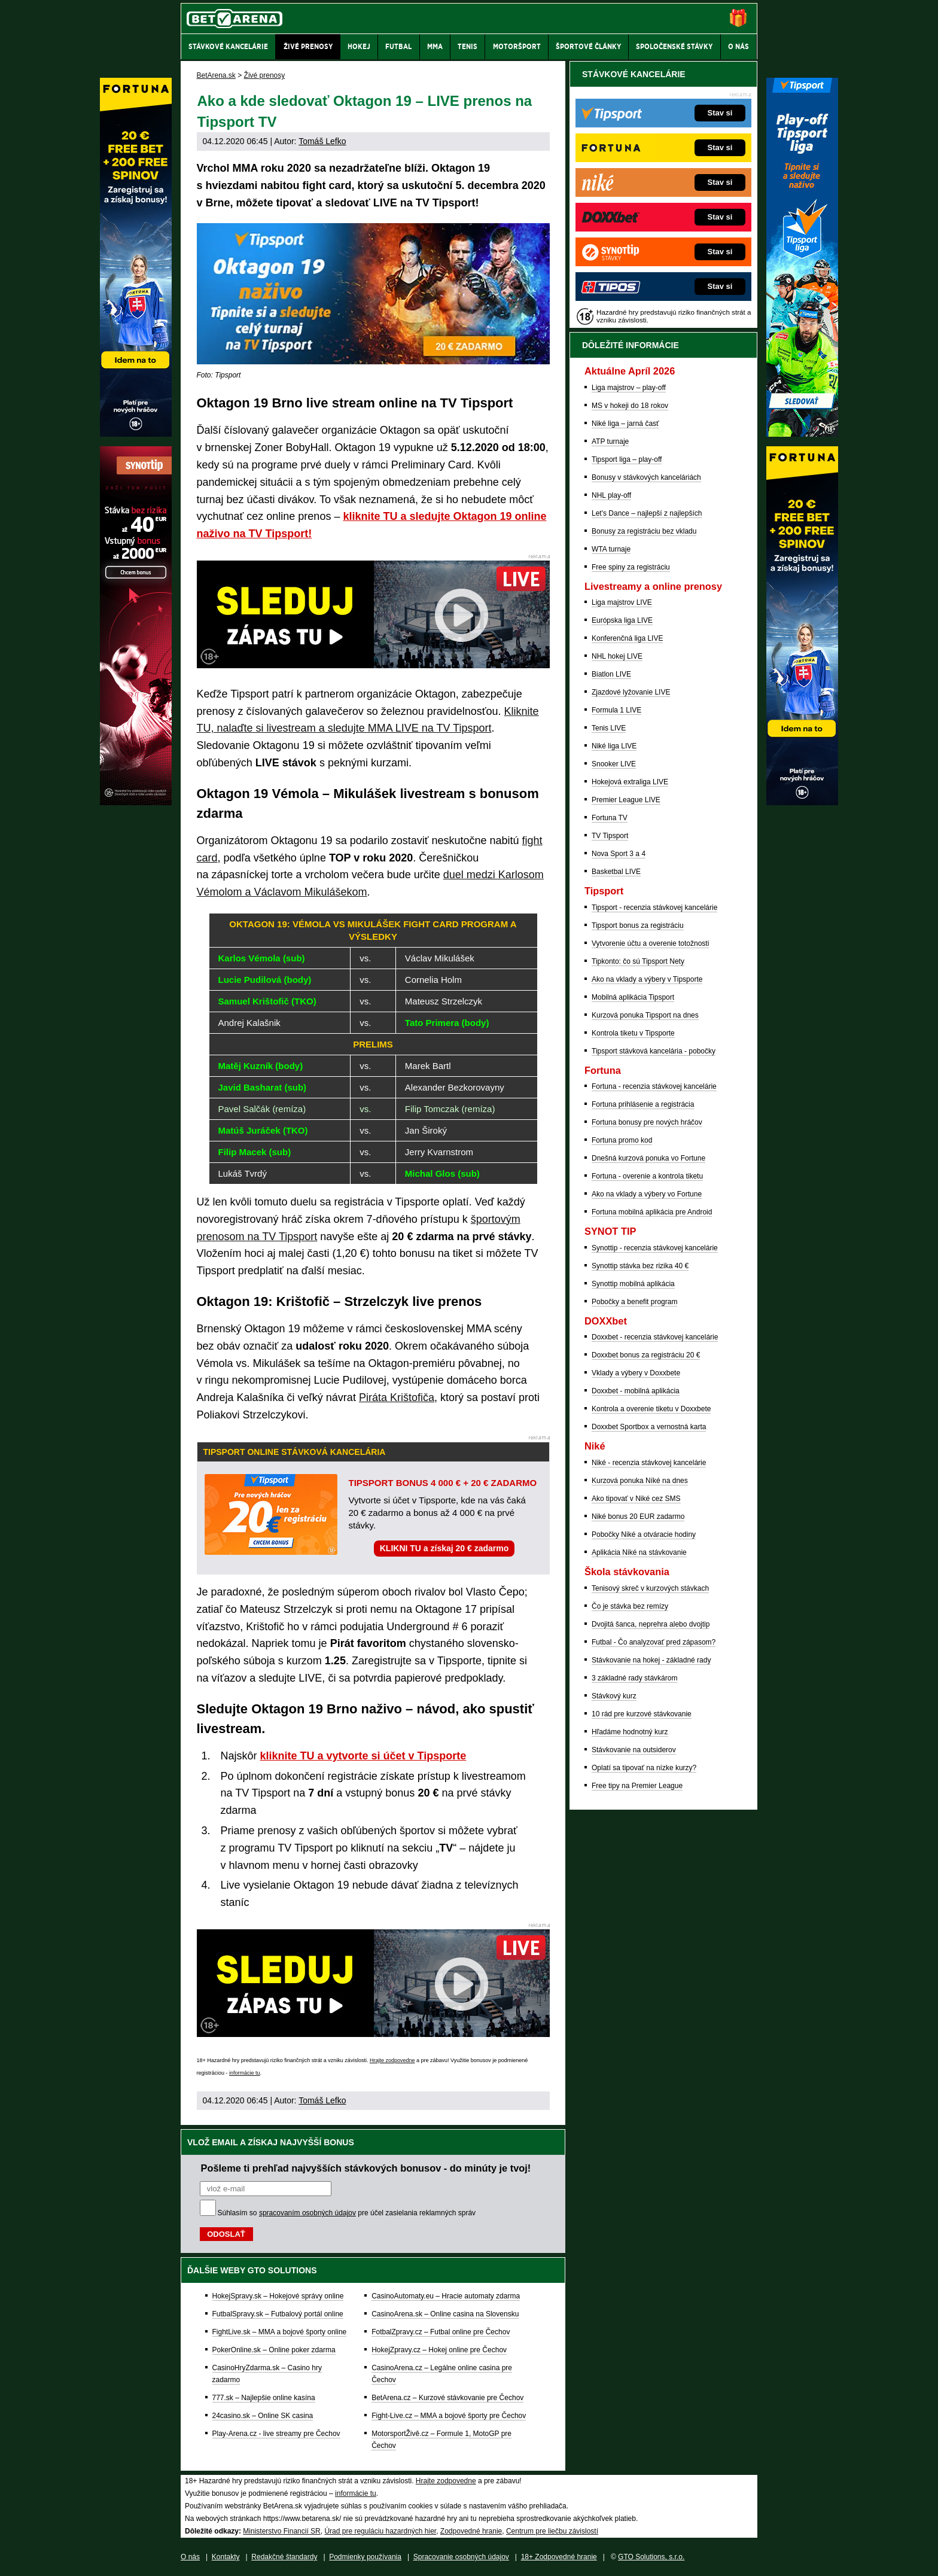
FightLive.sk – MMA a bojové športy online (279, 2332)
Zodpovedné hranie (471, 2531)
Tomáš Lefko (322, 141)
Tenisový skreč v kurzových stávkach (650, 1588)
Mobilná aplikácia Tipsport (633, 997)
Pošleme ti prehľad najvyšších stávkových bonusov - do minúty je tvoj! (366, 2168)
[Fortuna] (802, 802)
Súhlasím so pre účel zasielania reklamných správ (347, 2213)
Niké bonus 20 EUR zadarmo (638, 1516)
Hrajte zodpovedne (392, 2060)
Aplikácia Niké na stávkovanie (639, 1552)
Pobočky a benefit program (634, 1302)
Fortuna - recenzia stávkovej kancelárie (654, 1086)
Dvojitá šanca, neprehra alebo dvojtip (650, 1624)
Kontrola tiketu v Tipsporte (633, 1033)
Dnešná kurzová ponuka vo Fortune (648, 1158)
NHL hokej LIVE (617, 656)
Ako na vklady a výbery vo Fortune (647, 1194)
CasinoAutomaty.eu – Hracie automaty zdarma (445, 2296)
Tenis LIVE (609, 728)
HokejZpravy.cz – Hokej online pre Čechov (439, 2350)
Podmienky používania (365, 2557)
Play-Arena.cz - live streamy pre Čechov (276, 2433)
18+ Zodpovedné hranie (559, 2557)
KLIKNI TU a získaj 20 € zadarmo (444, 1548)
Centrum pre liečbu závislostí (552, 2531)
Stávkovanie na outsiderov (634, 1750)
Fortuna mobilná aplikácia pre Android (652, 1212)
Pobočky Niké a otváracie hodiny (644, 1534)
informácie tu (244, 2073)
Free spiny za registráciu (631, 567)
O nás (190, 2557)
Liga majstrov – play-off (629, 387)
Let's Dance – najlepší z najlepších (647, 513)
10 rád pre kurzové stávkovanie (642, 1714)
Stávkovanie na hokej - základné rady (651, 1660)
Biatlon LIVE (611, 674)
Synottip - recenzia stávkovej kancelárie (655, 1248)
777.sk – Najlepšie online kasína (263, 2398)
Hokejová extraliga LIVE (630, 782)
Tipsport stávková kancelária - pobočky (653, 1051)
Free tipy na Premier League (637, 1786)
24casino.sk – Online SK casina (262, 2415)
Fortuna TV (610, 818)
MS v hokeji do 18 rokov (630, 405)
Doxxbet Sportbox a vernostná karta (649, 1427)
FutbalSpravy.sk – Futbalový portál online (277, 2314)
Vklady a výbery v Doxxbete (636, 1373)
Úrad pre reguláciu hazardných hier (380, 2531)
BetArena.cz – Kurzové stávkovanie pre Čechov (447, 2398)
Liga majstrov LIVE (622, 602)
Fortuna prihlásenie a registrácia (643, 1104)
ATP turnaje (610, 441)
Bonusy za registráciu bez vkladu (644, 531)
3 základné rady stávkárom (634, 1678)
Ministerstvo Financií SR (281, 2531)
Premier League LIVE (626, 800)
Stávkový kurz (614, 1696)
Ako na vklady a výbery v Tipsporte (647, 979)
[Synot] (136, 802)
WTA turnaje (611, 549)
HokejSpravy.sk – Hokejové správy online (278, 2296)
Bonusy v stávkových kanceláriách (646, 477)
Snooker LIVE (614, 764)
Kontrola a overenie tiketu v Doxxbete (651, 1409)
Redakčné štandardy (284, 2557)
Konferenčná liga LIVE (627, 638)
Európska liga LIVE (622, 620)
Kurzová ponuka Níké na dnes (640, 1480)
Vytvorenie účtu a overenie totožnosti (650, 943)
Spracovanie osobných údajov (461, 2557)
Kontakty (226, 2557)
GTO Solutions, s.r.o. (651, 2557)
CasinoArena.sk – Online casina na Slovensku (445, 2314)
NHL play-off (611, 495)
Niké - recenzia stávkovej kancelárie (649, 1462)
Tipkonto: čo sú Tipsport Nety (638, 961)
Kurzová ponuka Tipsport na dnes (645, 1015)
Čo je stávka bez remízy (630, 1606)
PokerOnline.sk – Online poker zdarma (274, 2350)
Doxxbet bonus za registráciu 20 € (646, 1355)
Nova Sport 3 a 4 (618, 853)
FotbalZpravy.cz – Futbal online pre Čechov (440, 2332)
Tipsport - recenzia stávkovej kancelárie (654, 907)
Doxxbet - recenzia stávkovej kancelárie (655, 1337)
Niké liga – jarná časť (625, 423)
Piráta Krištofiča (396, 1397)
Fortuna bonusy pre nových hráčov (647, 1122)
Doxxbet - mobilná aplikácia (636, 1391)
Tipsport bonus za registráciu (638, 925)
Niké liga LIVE (614, 746)
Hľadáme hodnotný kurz (630, 1732)
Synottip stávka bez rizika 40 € (640, 1266)
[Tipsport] (802, 434)
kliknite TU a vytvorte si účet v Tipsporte (363, 1756)
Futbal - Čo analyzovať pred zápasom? (653, 1642)
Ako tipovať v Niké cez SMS (636, 1498)
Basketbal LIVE (616, 871)
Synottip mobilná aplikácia (633, 1284)
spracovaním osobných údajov (307, 2213)
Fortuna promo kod (622, 1140)
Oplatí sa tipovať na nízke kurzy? (644, 1768)
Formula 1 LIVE (616, 710)
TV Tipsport (610, 836)
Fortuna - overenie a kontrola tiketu (647, 1176)
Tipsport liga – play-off (627, 459)
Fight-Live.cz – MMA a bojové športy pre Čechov (448, 2415)
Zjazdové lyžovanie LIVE (631, 692)
